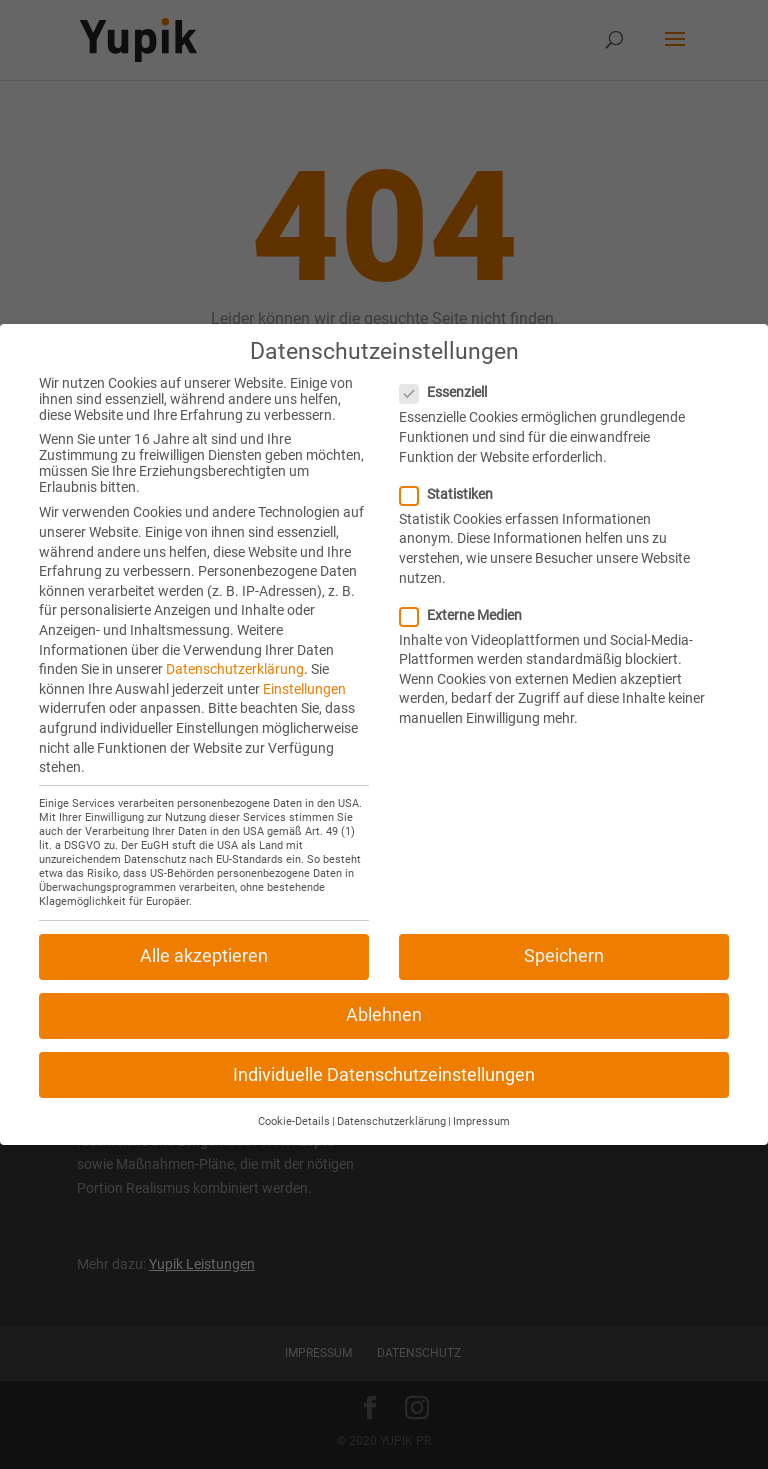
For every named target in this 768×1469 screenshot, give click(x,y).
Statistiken (454, 483)
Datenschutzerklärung (235, 658)
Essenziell (451, 382)
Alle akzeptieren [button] (204, 945)
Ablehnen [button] (384, 1005)
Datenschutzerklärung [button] (391, 1110)
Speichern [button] (564, 945)
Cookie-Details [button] (294, 1110)
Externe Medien (469, 604)
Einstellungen (304, 678)
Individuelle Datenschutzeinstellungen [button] (384, 1064)
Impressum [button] (481, 1110)
